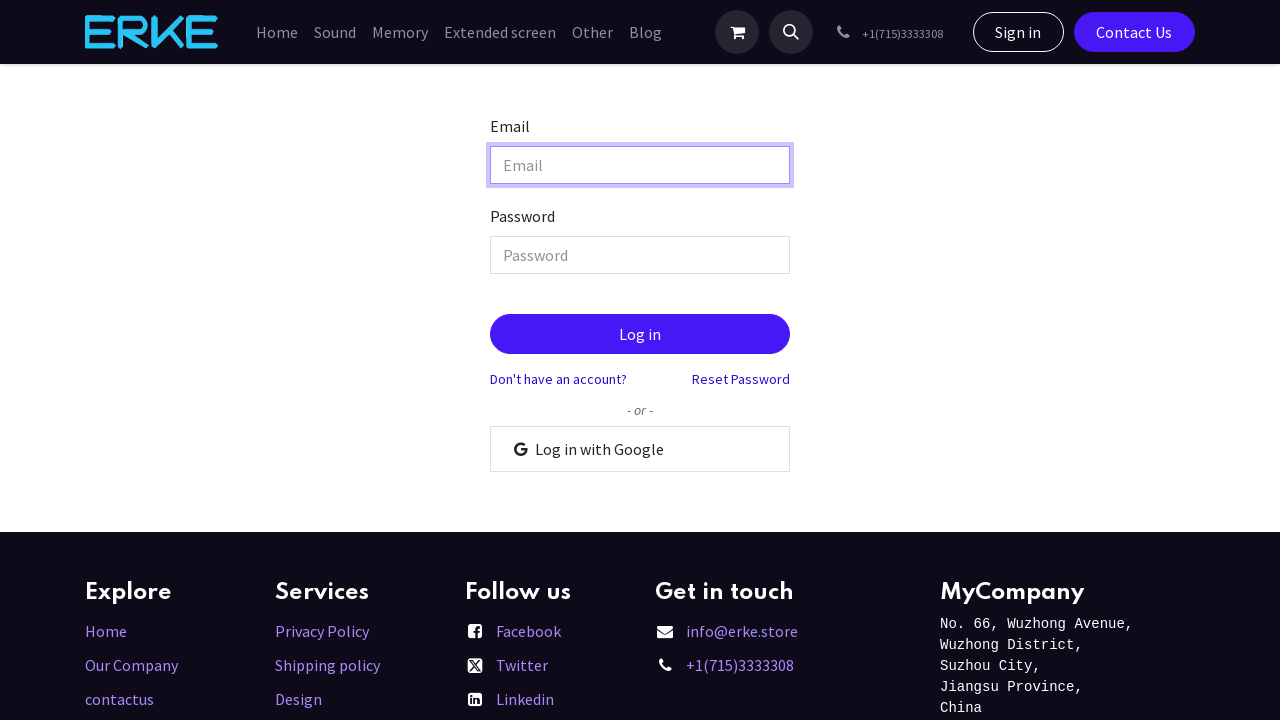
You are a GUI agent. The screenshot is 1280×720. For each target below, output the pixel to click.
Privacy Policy (322, 631)
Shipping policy (327, 665)
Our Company (131, 665)
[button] (791, 32)
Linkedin (525, 699)
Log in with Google (587, 449)
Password (522, 216)
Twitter (522, 665)
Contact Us (1134, 32)
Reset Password (741, 379)
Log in (640, 334)
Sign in (1018, 32)
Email (510, 126)
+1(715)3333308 (740, 665)
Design (298, 699)
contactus (119, 699)
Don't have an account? (558, 379)
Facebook (528, 631)
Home (106, 631)
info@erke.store (742, 631)
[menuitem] (277, 32)
